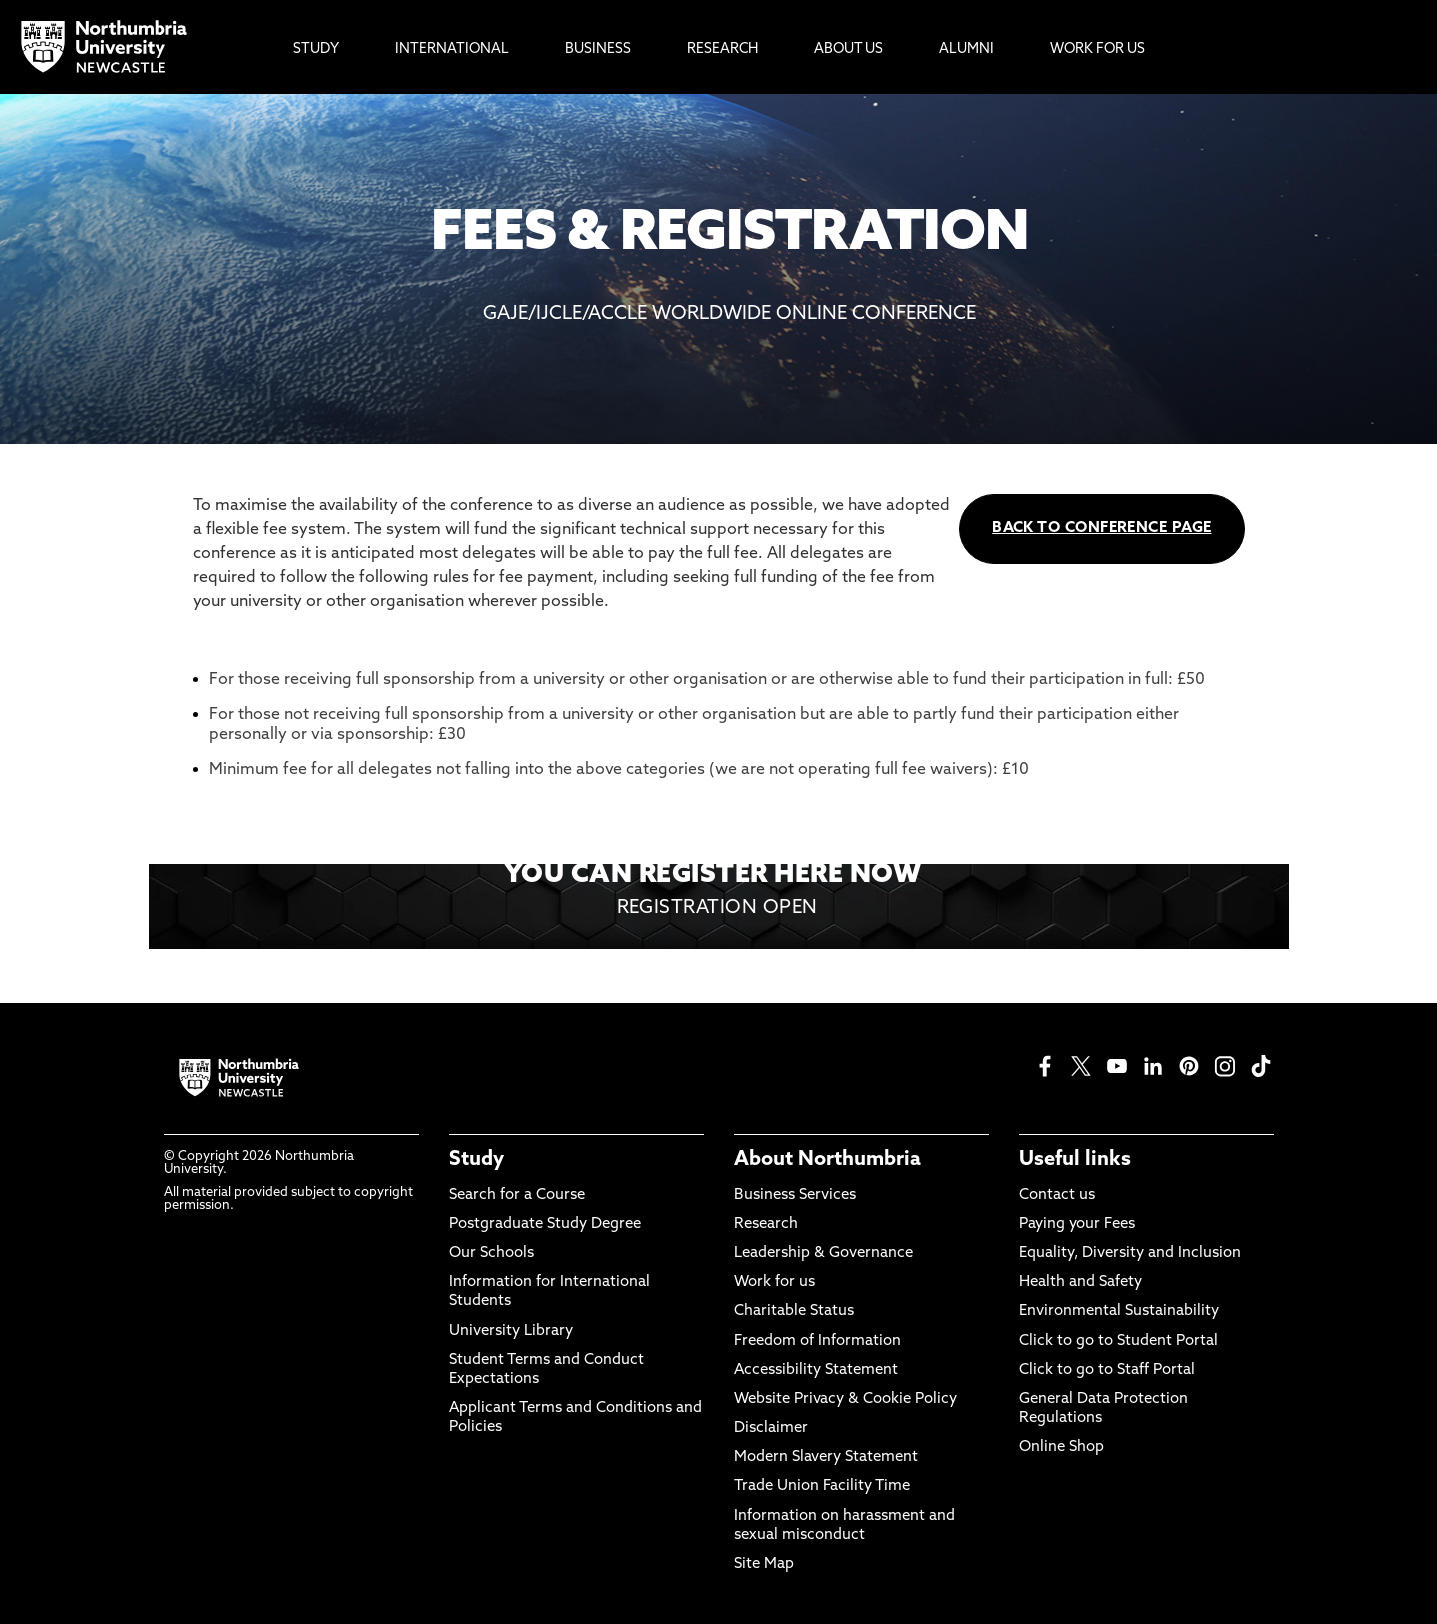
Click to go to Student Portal (1118, 1341)
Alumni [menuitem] (966, 49)
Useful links (1075, 1160)
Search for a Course (517, 1195)
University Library (511, 1331)
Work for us (774, 1282)
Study (476, 1160)
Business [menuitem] (598, 49)
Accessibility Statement (816, 1370)
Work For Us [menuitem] (1097, 49)
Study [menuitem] (316, 49)
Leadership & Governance (823, 1253)
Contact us (1057, 1195)
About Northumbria (827, 1160)
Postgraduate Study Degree (545, 1224)
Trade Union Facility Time (822, 1486)
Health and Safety (1080, 1282)
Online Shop (1061, 1447)
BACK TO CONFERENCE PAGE (1101, 528)
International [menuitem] (452, 49)
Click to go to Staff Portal (1107, 1370)
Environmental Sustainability (1119, 1311)
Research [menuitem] (722, 49)
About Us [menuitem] (848, 49)
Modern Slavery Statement (826, 1457)
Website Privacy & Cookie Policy (845, 1399)
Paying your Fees (1077, 1224)
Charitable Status (794, 1311)
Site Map (764, 1564)
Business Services (795, 1195)
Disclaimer (771, 1428)
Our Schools (491, 1253)
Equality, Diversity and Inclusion (1130, 1253)
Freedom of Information (817, 1341)
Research (766, 1224)
